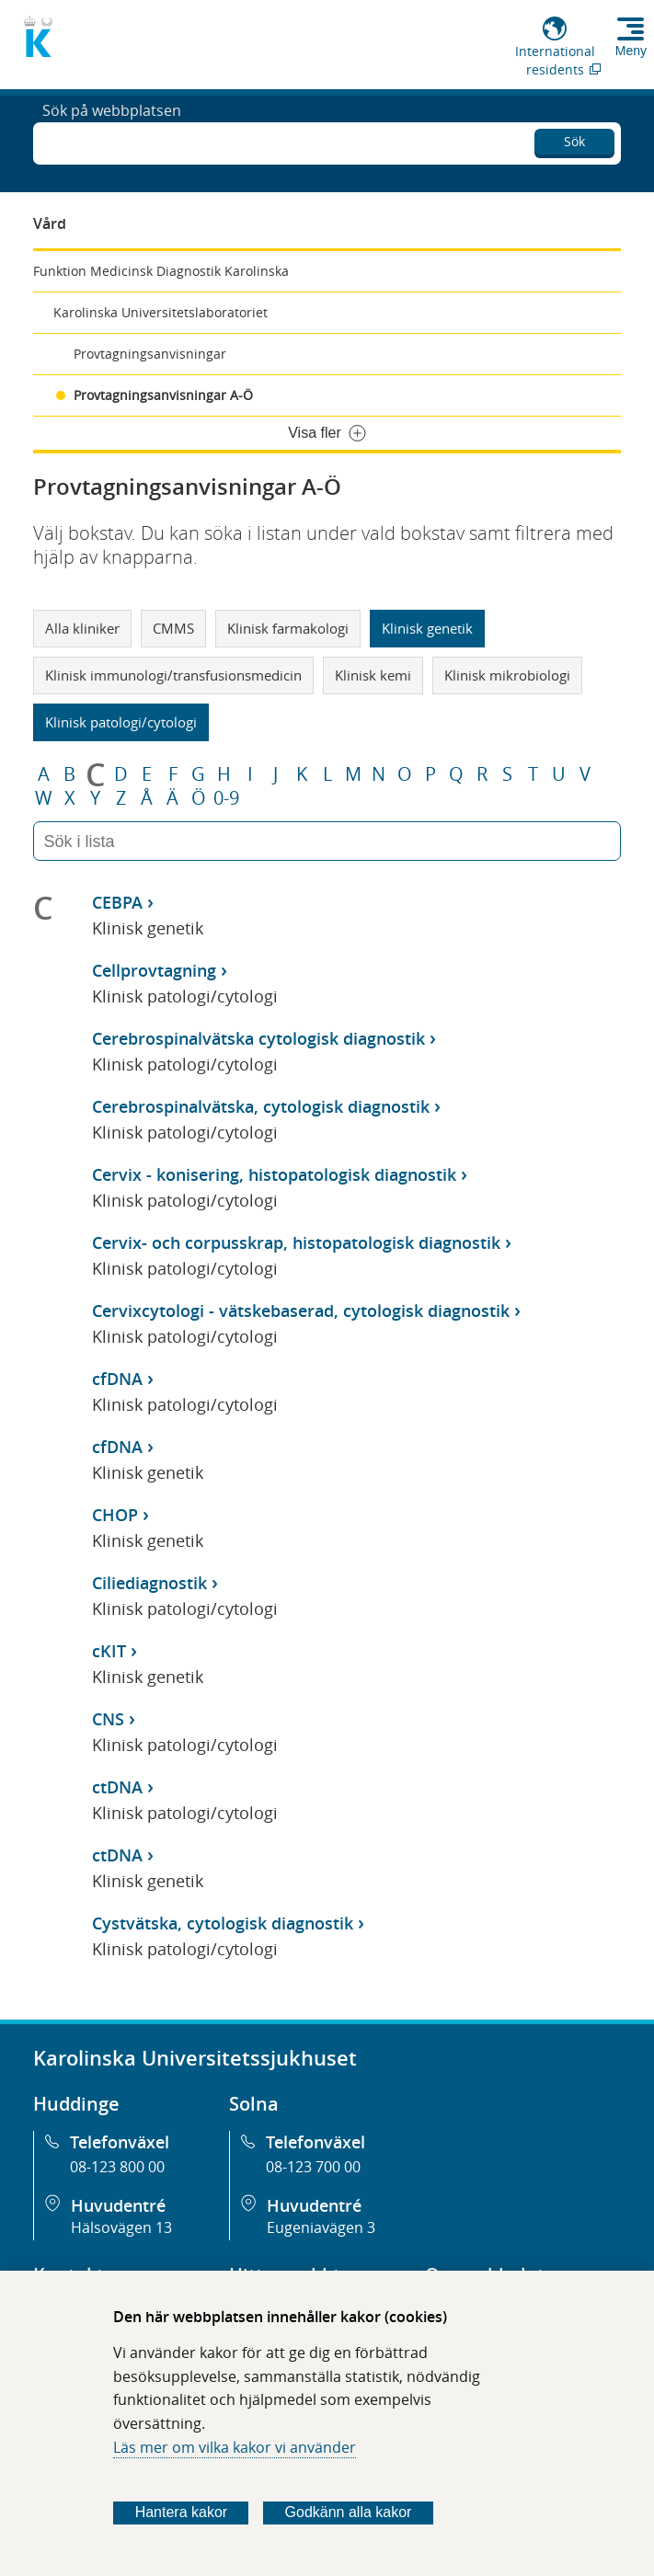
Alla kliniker (82, 628)
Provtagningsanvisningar (150, 353)
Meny (631, 50)
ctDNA (117, 1787)
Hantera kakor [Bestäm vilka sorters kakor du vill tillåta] (181, 2512)
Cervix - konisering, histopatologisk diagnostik (274, 1174)
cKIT (109, 1651)
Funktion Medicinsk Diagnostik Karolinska (161, 271)
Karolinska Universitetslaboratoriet (160, 312)
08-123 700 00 (313, 2167)
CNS (108, 1719)
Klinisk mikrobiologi (507, 675)
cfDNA (117, 1379)
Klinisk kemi (373, 675)
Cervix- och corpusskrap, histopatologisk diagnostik (296, 1242)
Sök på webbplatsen (111, 142)
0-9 (226, 798)
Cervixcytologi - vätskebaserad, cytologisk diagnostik (301, 1310)
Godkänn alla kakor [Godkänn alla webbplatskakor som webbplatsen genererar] (348, 2512)
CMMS (173, 628)
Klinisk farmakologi (288, 628)
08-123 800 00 (117, 2167)
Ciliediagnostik (149, 1583)
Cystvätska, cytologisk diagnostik (222, 1923)
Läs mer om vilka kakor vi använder (234, 2447)
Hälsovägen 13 (121, 2227)
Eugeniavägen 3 (321, 2227)
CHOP (115, 1515)
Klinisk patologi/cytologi (121, 722)
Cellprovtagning (154, 970)
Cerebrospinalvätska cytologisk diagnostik (258, 1038)
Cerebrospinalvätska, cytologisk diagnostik (261, 1106)
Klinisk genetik (427, 628)
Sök (574, 138)
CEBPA (117, 902)
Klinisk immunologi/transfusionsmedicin (173, 675)
